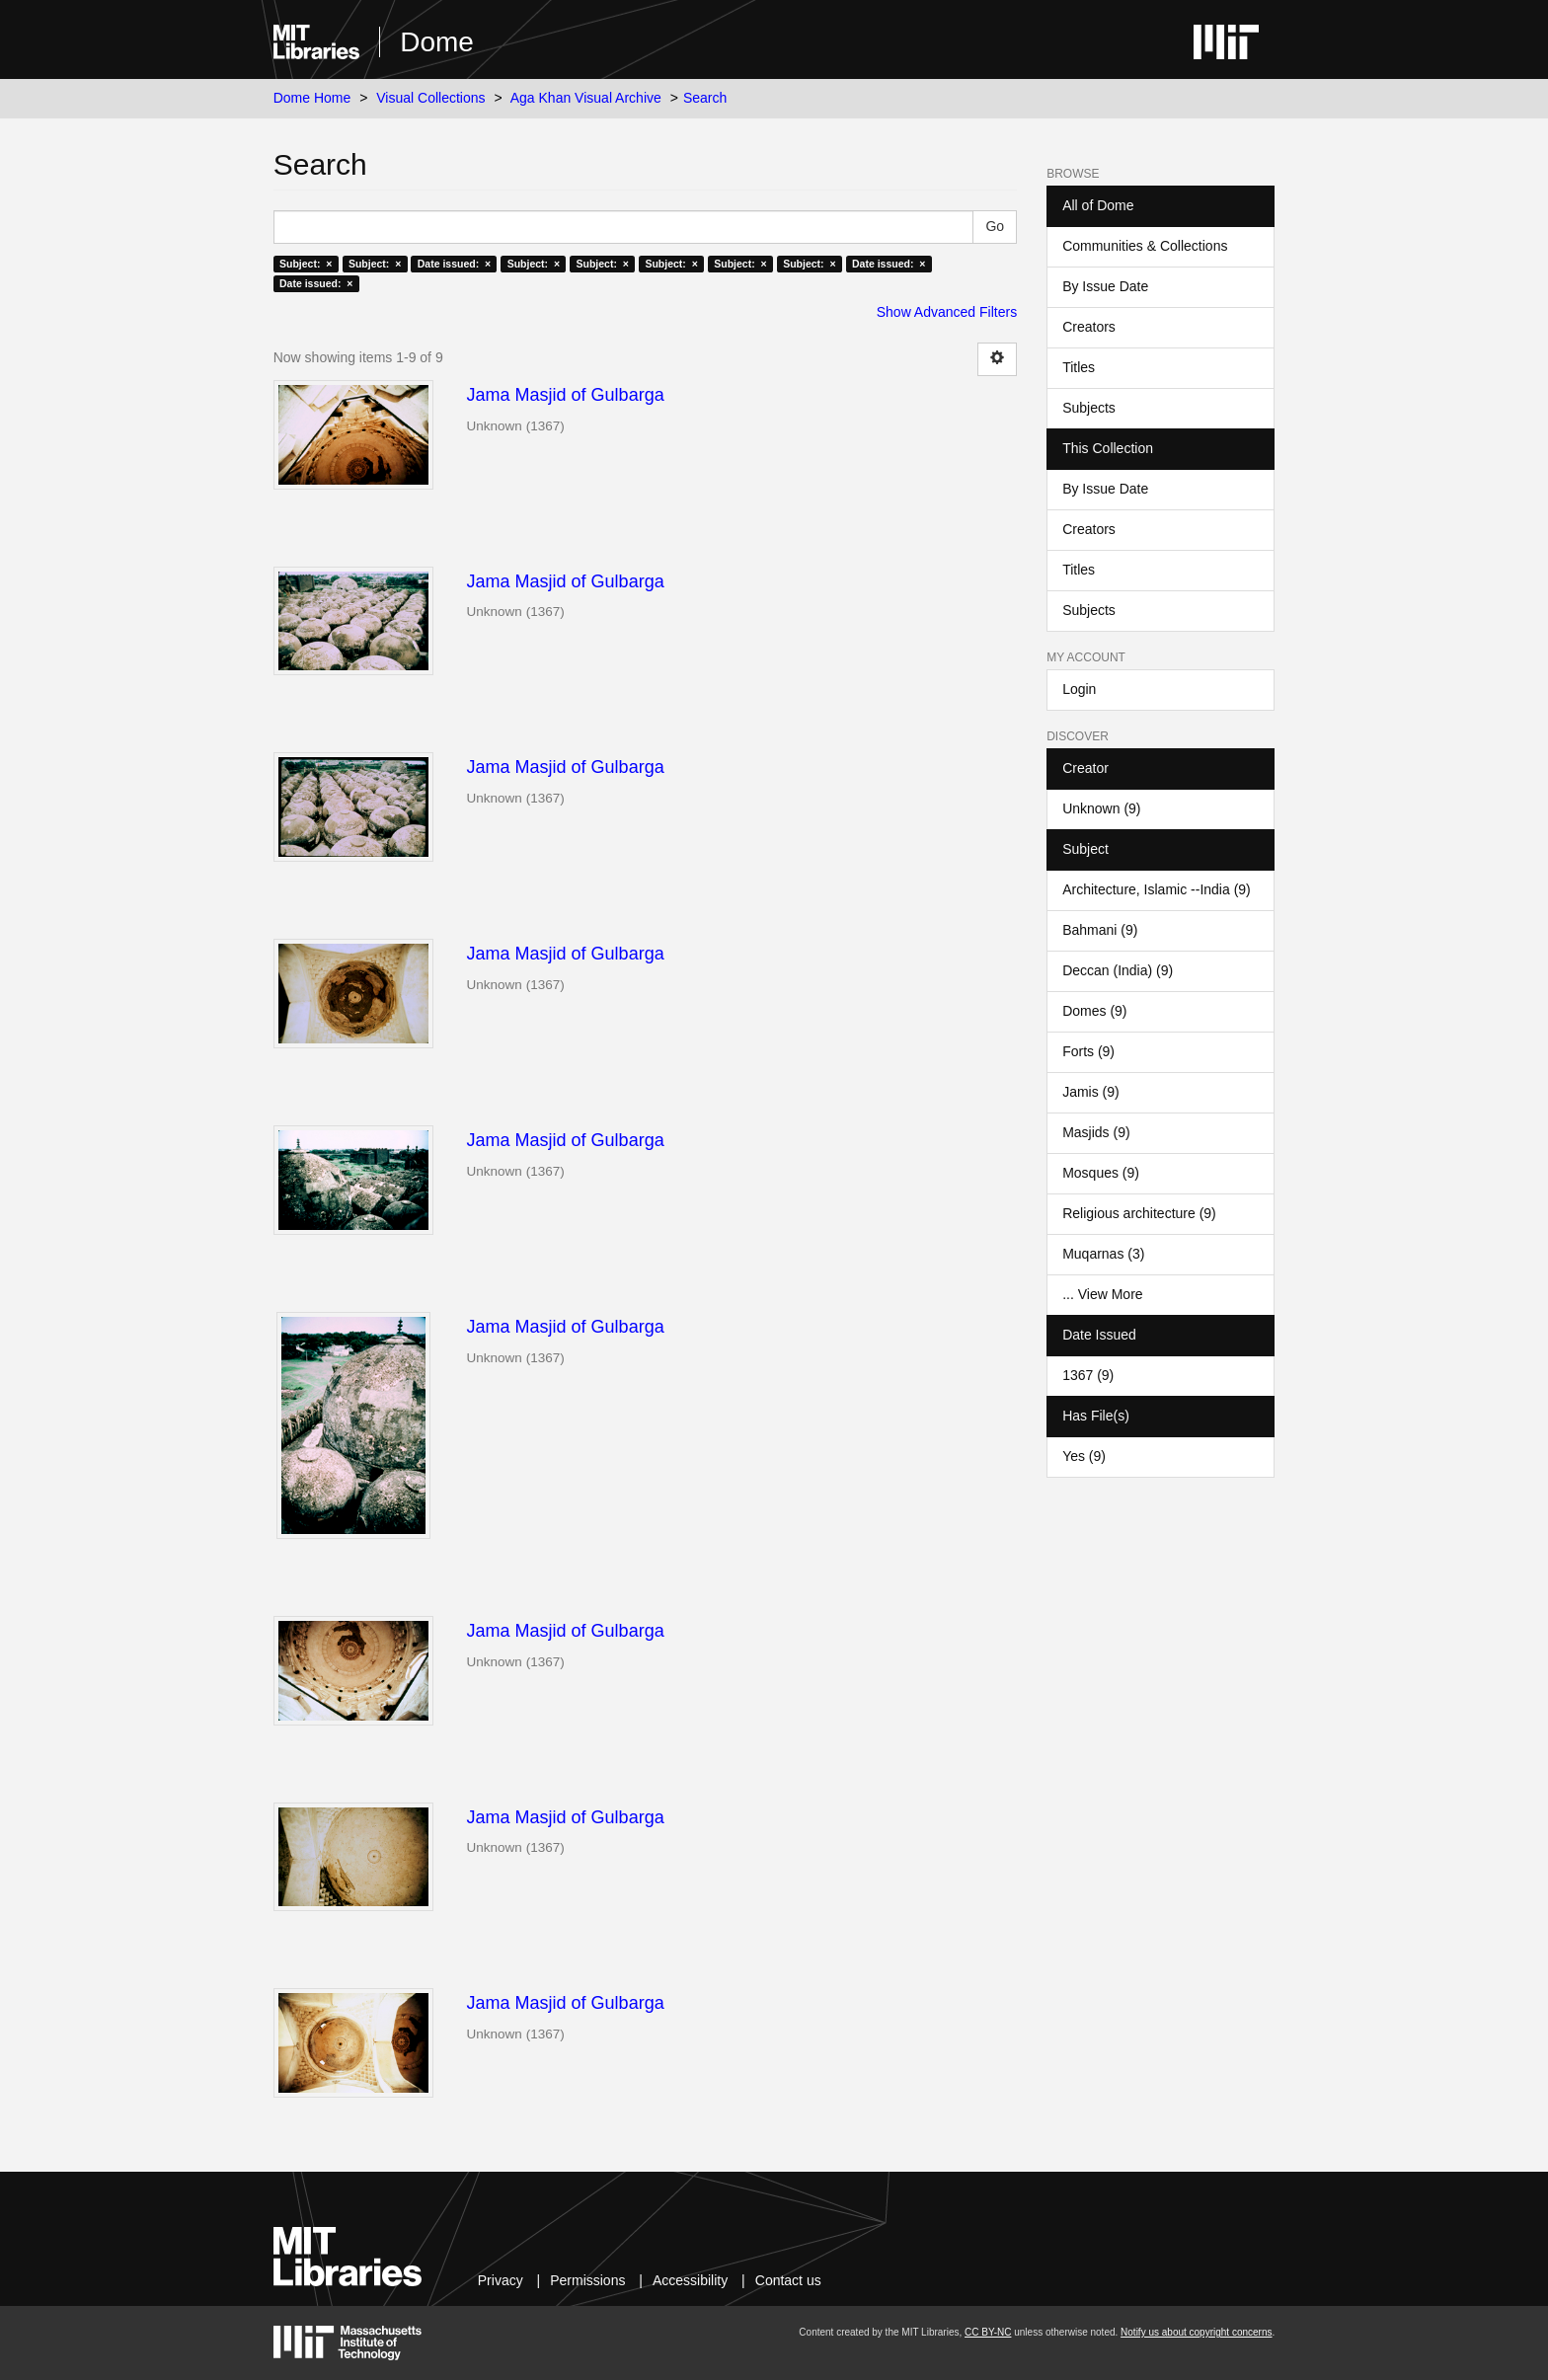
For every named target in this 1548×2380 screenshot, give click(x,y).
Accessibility (690, 2280)
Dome (437, 42)
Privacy (500, 2280)
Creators (1089, 327)
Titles (1078, 367)
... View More (1102, 1294)
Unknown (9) (1101, 808)
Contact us (788, 2280)
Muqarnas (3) (1103, 1254)
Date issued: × (454, 263)
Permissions (587, 2280)
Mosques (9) (1100, 1173)
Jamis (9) (1091, 1092)
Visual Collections (430, 98)
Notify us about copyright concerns (1196, 2332)
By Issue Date (1105, 286)
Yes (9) (1084, 1456)
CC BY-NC (988, 2332)
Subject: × (305, 263)
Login (1079, 689)
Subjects (1089, 408)
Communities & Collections (1144, 246)
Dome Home (312, 98)
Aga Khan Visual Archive (585, 98)
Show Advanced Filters (947, 312)
